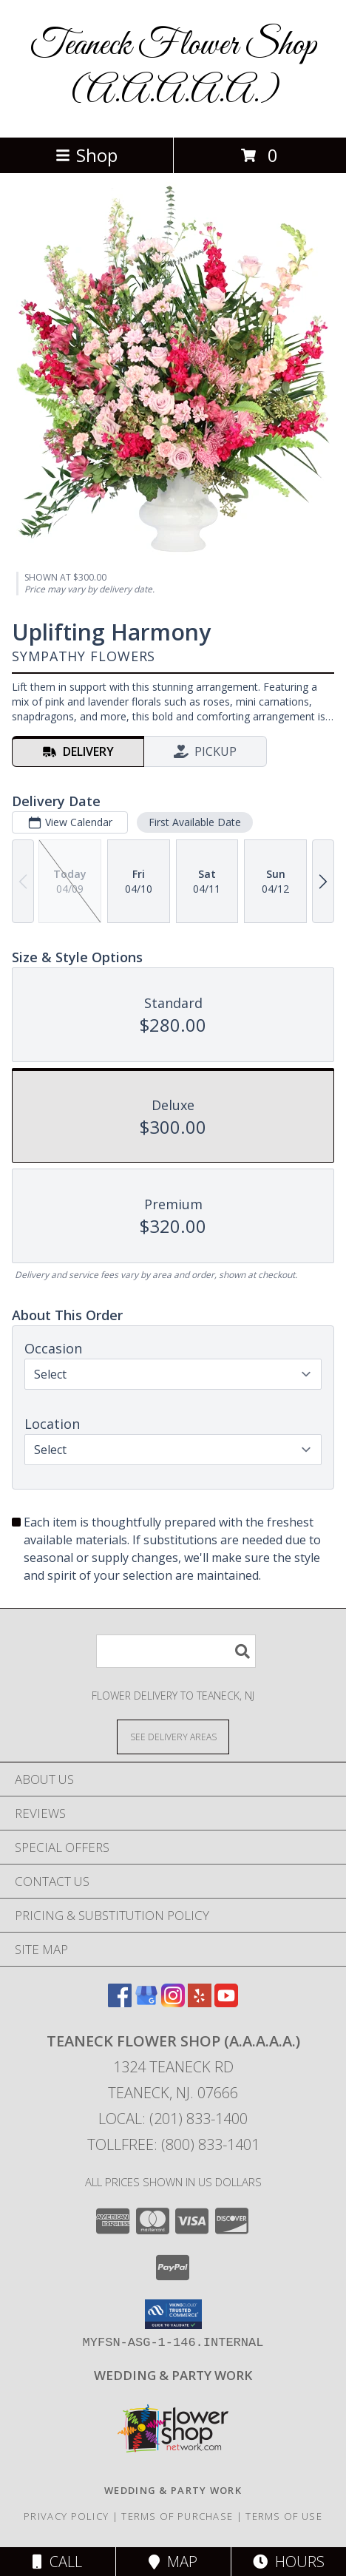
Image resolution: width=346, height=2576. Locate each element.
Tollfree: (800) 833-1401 (173, 2144)
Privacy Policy (66, 2516)
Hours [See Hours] (289, 2562)
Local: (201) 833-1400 (173, 2119)
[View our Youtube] (226, 2002)
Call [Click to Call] (57, 2562)
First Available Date (195, 822)
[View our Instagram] (173, 2002)
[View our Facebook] (120, 2002)
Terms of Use (283, 2516)
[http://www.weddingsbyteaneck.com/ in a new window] (173, 2375)
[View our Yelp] (199, 2002)
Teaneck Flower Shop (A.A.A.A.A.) (173, 68)
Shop (86, 155)
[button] (173, 2314)
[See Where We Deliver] (173, 1736)
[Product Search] (176, 1651)
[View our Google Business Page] (146, 2002)
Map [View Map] (173, 2562)
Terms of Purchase (177, 2516)
